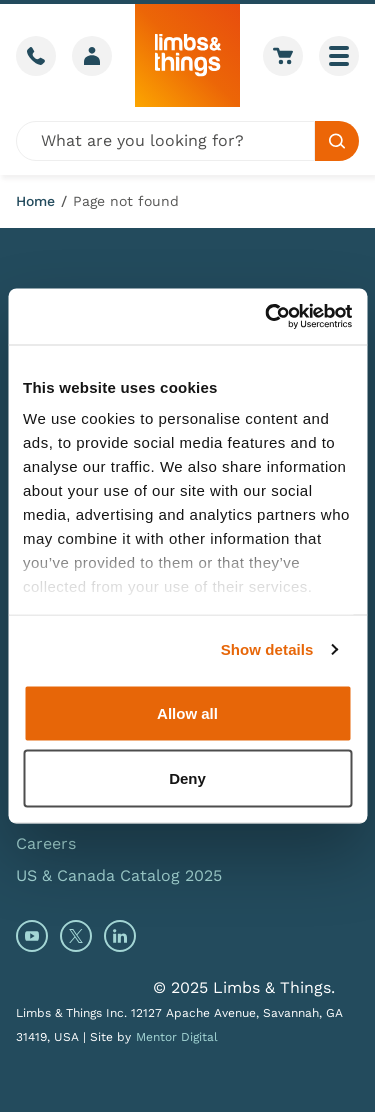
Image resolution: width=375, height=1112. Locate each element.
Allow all (187, 712)
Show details (267, 649)
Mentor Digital (177, 1037)
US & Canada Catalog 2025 (119, 875)
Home (35, 201)
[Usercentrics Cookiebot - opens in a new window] (267, 317)
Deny (187, 778)
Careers (46, 843)
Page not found (126, 201)
